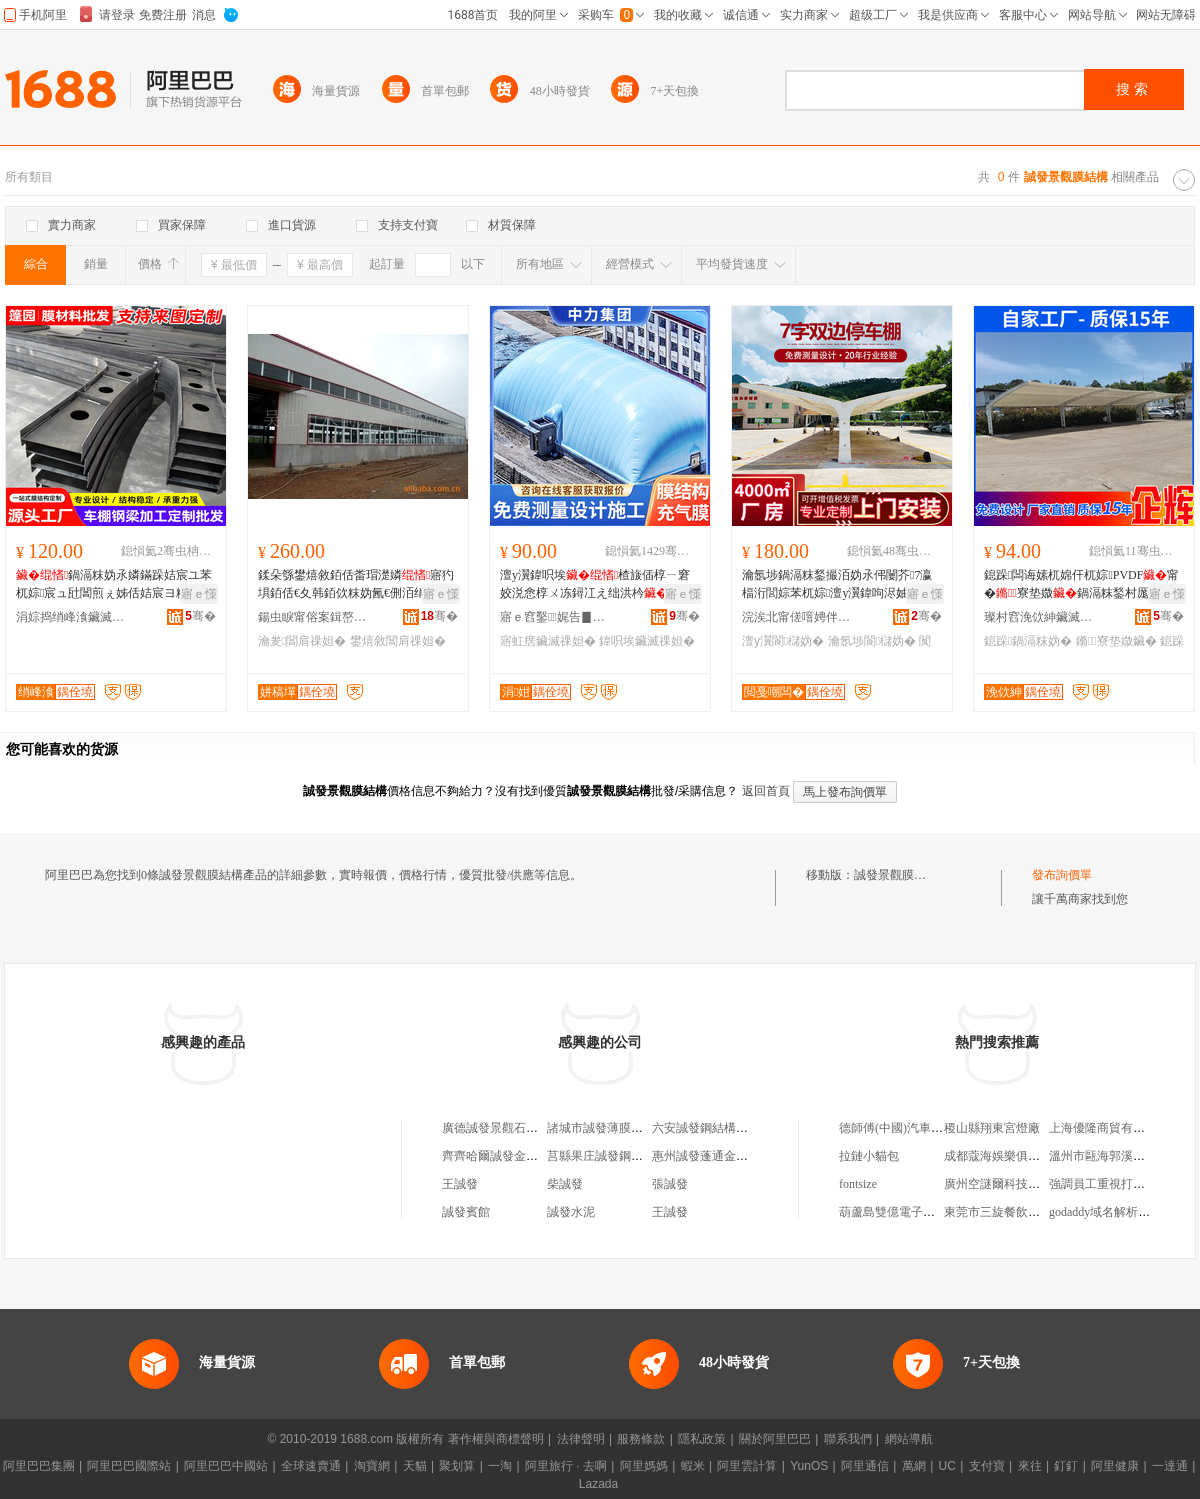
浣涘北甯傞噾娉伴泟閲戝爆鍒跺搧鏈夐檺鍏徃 (797, 617)
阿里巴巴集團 (39, 1466)
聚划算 (457, 1466)
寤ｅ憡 (199, 594)
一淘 (500, 1466)
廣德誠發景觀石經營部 (502, 1128)
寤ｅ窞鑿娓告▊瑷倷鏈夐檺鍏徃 (555, 617)
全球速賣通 (311, 1466)
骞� (200, 616)
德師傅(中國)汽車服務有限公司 (921, 1128)
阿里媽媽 (644, 1466)
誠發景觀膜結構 (896, 875)
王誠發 (460, 1184)
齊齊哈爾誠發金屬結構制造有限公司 (538, 1156)
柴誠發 (565, 1184)
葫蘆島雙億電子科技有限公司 (917, 1212)
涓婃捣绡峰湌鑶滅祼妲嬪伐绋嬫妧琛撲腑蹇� (71, 617)
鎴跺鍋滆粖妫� (1028, 641)
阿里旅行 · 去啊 (566, 1466)
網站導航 (909, 1439)
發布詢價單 (1062, 875)
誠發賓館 (466, 1212)
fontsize (858, 1184)
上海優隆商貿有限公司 (1109, 1128)
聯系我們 (848, 1439)
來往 (1030, 1466)
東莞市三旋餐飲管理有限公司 (1022, 1212)
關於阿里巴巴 (775, 1439)
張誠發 (670, 1184)
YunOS (809, 1466)
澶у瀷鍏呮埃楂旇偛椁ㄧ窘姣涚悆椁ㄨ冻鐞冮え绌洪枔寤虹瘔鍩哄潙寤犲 (596, 585)
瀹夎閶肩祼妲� (302, 641)
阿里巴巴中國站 (226, 1466)
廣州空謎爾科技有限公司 (1010, 1184)
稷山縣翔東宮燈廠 (992, 1128)
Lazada (598, 1484)
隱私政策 (702, 1439)
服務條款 (641, 1439)
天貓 (415, 1466)
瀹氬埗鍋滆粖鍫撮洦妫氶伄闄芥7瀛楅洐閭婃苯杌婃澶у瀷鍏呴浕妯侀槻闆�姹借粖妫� (837, 585)
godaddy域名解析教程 (1105, 1212)
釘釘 (1066, 1466)
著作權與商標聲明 (496, 1439)
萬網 (914, 1466)
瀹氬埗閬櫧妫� (872, 641)
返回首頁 (766, 791)
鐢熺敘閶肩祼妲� (398, 641)
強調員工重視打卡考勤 (1109, 1184)
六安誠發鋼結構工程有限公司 (730, 1128)
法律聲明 (581, 1439)
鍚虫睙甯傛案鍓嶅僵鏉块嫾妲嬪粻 (313, 617)
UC (947, 1466)
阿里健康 (1115, 1466)
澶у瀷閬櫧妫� (783, 641)
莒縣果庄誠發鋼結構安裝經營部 (631, 1156)
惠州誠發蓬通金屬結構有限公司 (736, 1156)
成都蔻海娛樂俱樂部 (998, 1156)
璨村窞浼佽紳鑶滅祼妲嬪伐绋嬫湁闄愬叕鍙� (1039, 617)
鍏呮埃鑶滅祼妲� (647, 641)
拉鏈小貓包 (869, 1156)
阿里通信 (865, 1466)
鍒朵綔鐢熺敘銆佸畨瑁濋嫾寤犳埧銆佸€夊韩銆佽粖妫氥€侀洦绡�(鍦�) (356, 585)
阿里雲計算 (747, 1466)
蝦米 (693, 1466)
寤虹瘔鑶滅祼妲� (548, 641)
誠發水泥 (571, 1212)
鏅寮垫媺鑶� (1116, 641)
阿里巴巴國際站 (129, 1466)
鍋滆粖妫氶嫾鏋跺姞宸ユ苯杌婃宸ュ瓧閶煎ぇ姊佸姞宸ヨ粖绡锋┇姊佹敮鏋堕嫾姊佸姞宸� (114, 585)
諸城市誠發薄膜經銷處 (607, 1128)
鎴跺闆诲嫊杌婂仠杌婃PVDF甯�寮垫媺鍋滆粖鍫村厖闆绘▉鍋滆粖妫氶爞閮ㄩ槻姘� (1081, 585)
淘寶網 (372, 1466)
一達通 (1170, 1466)
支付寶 (987, 1466)
